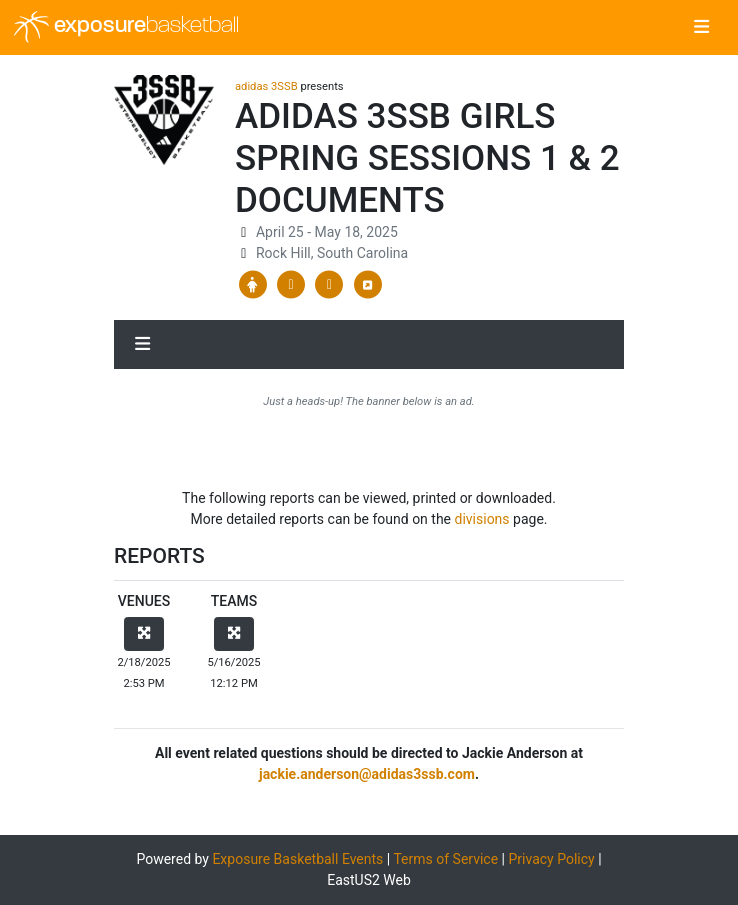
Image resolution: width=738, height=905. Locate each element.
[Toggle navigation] (701, 28)
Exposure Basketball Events (297, 859)
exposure (126, 27)
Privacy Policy (551, 859)
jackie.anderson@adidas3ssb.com (367, 774)
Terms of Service (445, 859)
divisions (482, 519)
